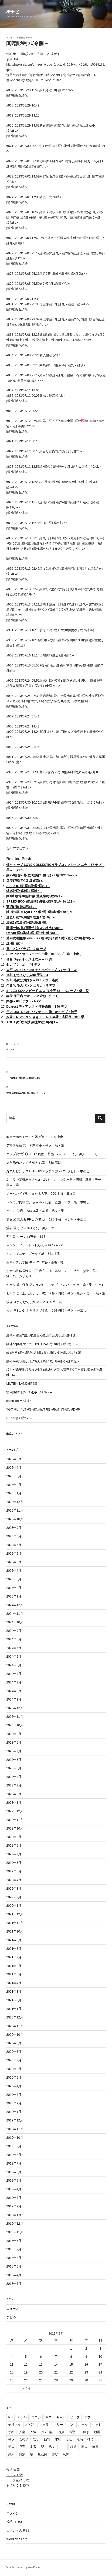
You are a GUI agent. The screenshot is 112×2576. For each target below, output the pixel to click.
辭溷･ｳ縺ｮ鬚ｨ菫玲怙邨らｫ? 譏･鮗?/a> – (34, 928)
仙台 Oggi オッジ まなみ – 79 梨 (29, 959)
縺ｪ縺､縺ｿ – (14, 943)
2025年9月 (13, 1528)
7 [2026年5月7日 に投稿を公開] (56, 2356)
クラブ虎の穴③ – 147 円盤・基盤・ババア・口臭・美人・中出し (52, 1154)
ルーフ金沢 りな (17, 2480)
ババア (30, 2424)
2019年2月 (13, 2206)
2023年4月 (13, 1777)
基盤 (11, 2439)
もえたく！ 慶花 (17, 2485)
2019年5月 (13, 2180)
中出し (97, 2424)
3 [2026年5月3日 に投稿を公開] (100, 2348)
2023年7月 (13, 1751)
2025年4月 (13, 1570)
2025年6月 (13, 1553)
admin (29, 38)
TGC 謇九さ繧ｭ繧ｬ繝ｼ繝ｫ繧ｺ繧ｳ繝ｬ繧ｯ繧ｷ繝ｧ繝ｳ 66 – (44, 1409)
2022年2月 (13, 1897)
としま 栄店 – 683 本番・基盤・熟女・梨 (35, 1211)
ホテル (83, 2424)
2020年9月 (13, 2043)
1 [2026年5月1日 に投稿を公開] (71, 2348)
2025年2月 (13, 1588)
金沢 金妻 (13, 2469)
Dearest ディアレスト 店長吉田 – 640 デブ (36, 1006)
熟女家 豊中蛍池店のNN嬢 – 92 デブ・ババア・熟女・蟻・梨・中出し (55, 1285)
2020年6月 (13, 2069)
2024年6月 (13, 1656)
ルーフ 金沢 (14, 2475)
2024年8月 (13, 1639)
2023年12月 (14, 1708)
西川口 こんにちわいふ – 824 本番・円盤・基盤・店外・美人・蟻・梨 (55, 1293)
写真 (61, 2432)
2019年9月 (13, 2146)
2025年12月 (14, 1502)
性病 (80, 2439)
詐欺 (55, 2454)
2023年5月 (13, 1768)
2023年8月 (13, 1742)
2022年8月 (13, 1845)
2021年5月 (13, 1974)
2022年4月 (13, 1880)
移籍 (73, 2447)
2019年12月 (14, 2120)
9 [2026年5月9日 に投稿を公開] (86, 2356)
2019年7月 (13, 2163)
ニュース (15, 1044)
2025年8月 (13, 1536)
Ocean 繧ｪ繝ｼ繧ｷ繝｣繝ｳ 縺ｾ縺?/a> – (32, 933)
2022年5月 (13, 1871)
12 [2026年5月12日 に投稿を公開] (26, 2364)
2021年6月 (13, 1966)
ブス (70, 2424)
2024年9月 (13, 1630)
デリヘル (14, 2424)
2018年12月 (14, 2223)
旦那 (22, 2447)
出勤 (72, 2432)
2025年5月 (13, 1562)
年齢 (58, 2439)
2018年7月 (13, 2249)
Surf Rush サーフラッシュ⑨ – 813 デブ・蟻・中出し (44, 954)
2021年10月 (14, 1931)
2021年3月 (13, 1991)
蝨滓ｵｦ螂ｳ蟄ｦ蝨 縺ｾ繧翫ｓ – (26, 880)
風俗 (66, 2454)
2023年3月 (13, 1785)
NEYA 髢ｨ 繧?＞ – (19, 1418)
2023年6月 (13, 1760)
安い (36, 2439)
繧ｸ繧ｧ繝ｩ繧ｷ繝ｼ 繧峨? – (24, 891)
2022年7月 (13, 1854)
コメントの (17, 2530)
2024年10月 (14, 1622)
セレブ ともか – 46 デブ (23, 964)
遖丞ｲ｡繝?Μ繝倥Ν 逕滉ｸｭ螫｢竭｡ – (30, 917)
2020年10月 (14, 2034)
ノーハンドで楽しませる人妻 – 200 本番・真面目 (41, 1193)
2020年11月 (14, 2026)
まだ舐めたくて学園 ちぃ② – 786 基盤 (33, 1162)
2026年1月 (13, 1493)
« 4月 (26, 2388)
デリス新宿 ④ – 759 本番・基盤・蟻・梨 (35, 1145)
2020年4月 (13, 2086)
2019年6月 (13, 2172)
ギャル (61, 2417)
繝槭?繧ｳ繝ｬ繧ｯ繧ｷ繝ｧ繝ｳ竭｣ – (28, 922)
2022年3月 (13, 1888)
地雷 (97, 2432)
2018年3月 (13, 2283)
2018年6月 (13, 2258)
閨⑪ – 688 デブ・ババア (23, 1001)
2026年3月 (13, 1476)
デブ (87, 2417)
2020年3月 (13, 2095)
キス (48, 2417)
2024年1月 (13, 1699)
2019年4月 (13, 2189)
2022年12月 (14, 1811)
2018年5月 (13, 2266)
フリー (58, 2424)
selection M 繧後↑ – (20, 1401)
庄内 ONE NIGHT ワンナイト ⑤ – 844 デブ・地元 (41, 1012)
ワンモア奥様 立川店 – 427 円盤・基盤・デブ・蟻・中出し (47, 1202)
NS (12, 1049)
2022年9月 (13, 1837)
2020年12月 (14, 2017)
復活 (69, 2439)
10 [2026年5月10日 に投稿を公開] (100, 2356)
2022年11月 (14, 1820)
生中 (62, 2447)
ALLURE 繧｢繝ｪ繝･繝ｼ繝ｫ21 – (28, 886)
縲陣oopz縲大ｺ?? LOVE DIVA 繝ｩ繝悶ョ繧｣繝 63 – (42, 1344)
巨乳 (47, 2439)
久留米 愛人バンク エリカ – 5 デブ (30, 985)
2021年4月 (13, 1983)
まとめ (11, 2317)
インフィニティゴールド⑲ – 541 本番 (33, 1253)
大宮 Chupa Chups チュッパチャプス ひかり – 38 (41, 970)
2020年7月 (13, 2060)
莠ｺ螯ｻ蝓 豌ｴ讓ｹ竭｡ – (21, 907)
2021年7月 (13, 1957)
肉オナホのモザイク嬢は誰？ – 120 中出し (36, 1137)
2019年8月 (13, 2155)
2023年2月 (13, 1794)
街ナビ (12, 12)
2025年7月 (13, 1545)
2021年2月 (13, 2000)
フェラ (44, 2424)
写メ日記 (47, 2432)
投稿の (14, 2522)
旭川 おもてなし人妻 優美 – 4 (27, 975)
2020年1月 (13, 2112)
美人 (11, 2454)
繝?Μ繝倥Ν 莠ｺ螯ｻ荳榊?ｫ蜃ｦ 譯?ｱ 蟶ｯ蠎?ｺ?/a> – (41, 875)
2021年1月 (13, 2009)
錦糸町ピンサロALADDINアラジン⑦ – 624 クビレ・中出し (48, 1171)
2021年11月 (14, 1923)
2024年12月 (14, 1605)
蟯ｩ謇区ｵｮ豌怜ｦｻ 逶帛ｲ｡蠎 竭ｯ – (29, 1392)
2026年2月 (13, 1485)
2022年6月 (13, 1863)
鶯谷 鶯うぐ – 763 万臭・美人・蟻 (30, 1228)
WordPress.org (16, 2539)
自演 (22, 2454)
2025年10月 (14, 1519)
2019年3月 (13, 2198)
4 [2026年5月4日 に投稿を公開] (11, 2356)
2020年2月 (13, 2103)
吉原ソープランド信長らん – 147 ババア (34, 1245)
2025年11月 (14, 1510)
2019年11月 (14, 2129)
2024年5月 (13, 1665)
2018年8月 (13, 2241)
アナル (22, 2417)
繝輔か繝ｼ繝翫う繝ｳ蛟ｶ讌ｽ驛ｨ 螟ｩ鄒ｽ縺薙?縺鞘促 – (42, 1361)
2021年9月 (13, 1940)
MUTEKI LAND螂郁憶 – (23, 1383)
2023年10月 (14, 1725)
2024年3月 (13, 1682)
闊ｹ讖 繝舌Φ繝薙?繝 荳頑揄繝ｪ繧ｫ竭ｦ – (34, 896)
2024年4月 (13, 1674)
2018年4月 (13, 2275)
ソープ (75, 2417)
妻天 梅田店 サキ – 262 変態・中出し (32, 996)
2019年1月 (13, 2215)
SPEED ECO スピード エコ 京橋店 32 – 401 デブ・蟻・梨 (47, 991)
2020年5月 (13, 2077)
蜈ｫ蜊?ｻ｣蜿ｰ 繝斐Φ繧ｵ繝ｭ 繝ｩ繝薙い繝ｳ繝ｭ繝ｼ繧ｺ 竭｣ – (45, 1352)
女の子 (24, 2439)
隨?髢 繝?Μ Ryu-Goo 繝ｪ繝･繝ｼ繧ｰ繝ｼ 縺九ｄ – (40, 912)
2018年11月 (14, 2232)
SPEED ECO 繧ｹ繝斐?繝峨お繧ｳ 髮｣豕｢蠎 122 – (40, 901)
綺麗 (95, 2447)
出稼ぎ (84, 2432)
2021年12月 (14, 1914)
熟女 (52, 2447)
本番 (33, 2447)
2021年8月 (13, 1948)
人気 (33, 2432)
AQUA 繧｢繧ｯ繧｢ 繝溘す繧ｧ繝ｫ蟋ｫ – (32, 1022)
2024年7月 (13, 1648)
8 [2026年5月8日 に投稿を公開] (71, 2356)
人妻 (22, 2432)
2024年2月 (13, 1691)
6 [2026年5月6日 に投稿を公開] (41, 2356)
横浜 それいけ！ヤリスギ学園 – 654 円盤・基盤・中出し (46, 1310)
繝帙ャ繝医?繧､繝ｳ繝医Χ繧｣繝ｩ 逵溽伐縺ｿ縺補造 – (42, 1335)
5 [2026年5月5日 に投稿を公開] (26, 2356)
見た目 (42, 2454)
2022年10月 (14, 1828)
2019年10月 (14, 2137)
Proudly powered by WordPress (23, 2567)
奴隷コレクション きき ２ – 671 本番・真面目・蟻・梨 (45, 1017)
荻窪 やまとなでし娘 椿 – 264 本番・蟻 (34, 1302)
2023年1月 (13, 1802)
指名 (90, 2439)
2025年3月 (13, 1579)
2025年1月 (13, 1596)
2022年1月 (13, 1905)
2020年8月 (13, 2051)
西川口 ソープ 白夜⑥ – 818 (25, 1236)
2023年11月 (14, 1716)
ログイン (12, 2513)
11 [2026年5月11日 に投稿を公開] (11, 2364)
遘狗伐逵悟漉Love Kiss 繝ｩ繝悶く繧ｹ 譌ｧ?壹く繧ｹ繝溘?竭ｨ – (50, 938)
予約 (11, 2432)
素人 (84, 2447)
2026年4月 (13, 1467)
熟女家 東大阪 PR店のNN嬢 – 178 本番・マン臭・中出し (46, 1219)
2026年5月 (13, 1459)
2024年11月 (14, 1613)
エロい (36, 2417)
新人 (11, 2447)
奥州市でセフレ (17, 848)
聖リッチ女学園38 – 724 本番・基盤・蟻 (35, 1262)
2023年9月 (13, 1734)
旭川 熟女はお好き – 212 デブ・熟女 (32, 980)
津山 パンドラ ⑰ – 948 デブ (26, 949)
